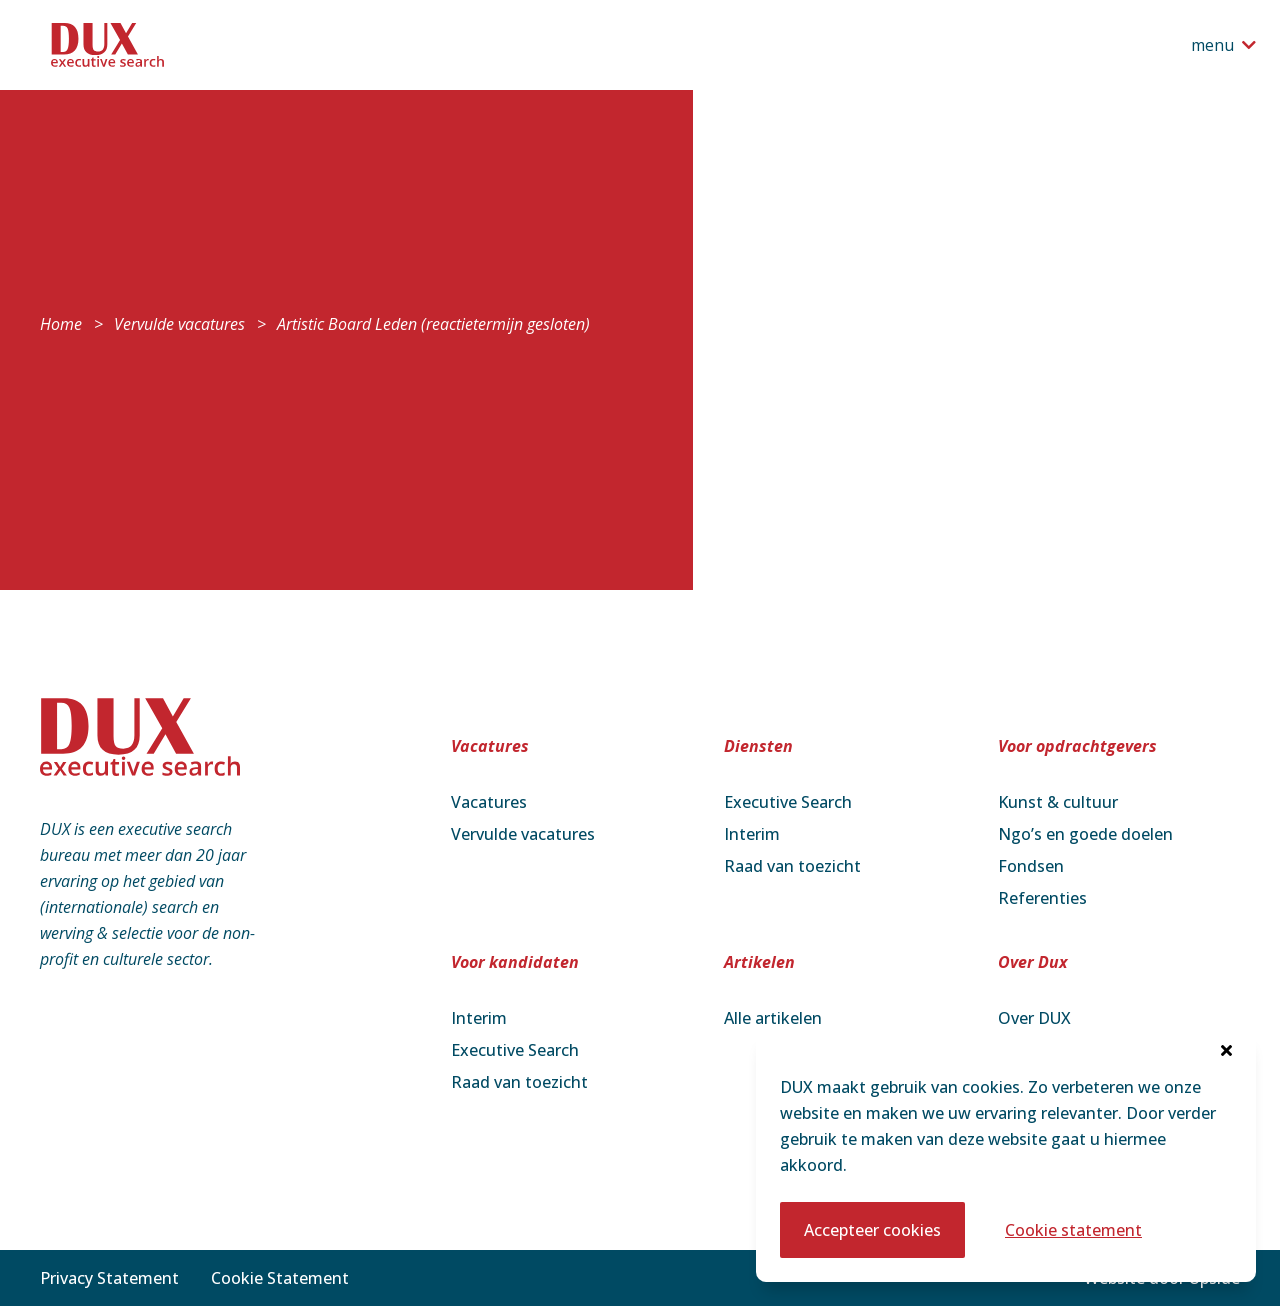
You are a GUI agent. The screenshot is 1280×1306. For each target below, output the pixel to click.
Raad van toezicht (792, 866)
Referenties (1042, 898)
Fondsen (1031, 866)
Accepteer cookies (872, 1230)
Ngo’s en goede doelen (1085, 834)
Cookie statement (1073, 1230)
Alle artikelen (773, 1018)
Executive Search (788, 802)
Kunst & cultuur (1058, 802)
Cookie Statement (280, 1278)
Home (61, 324)
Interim (752, 834)
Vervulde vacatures (179, 324)
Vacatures (489, 802)
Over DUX (1034, 1018)
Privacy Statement (109, 1278)
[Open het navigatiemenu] (1223, 45)
